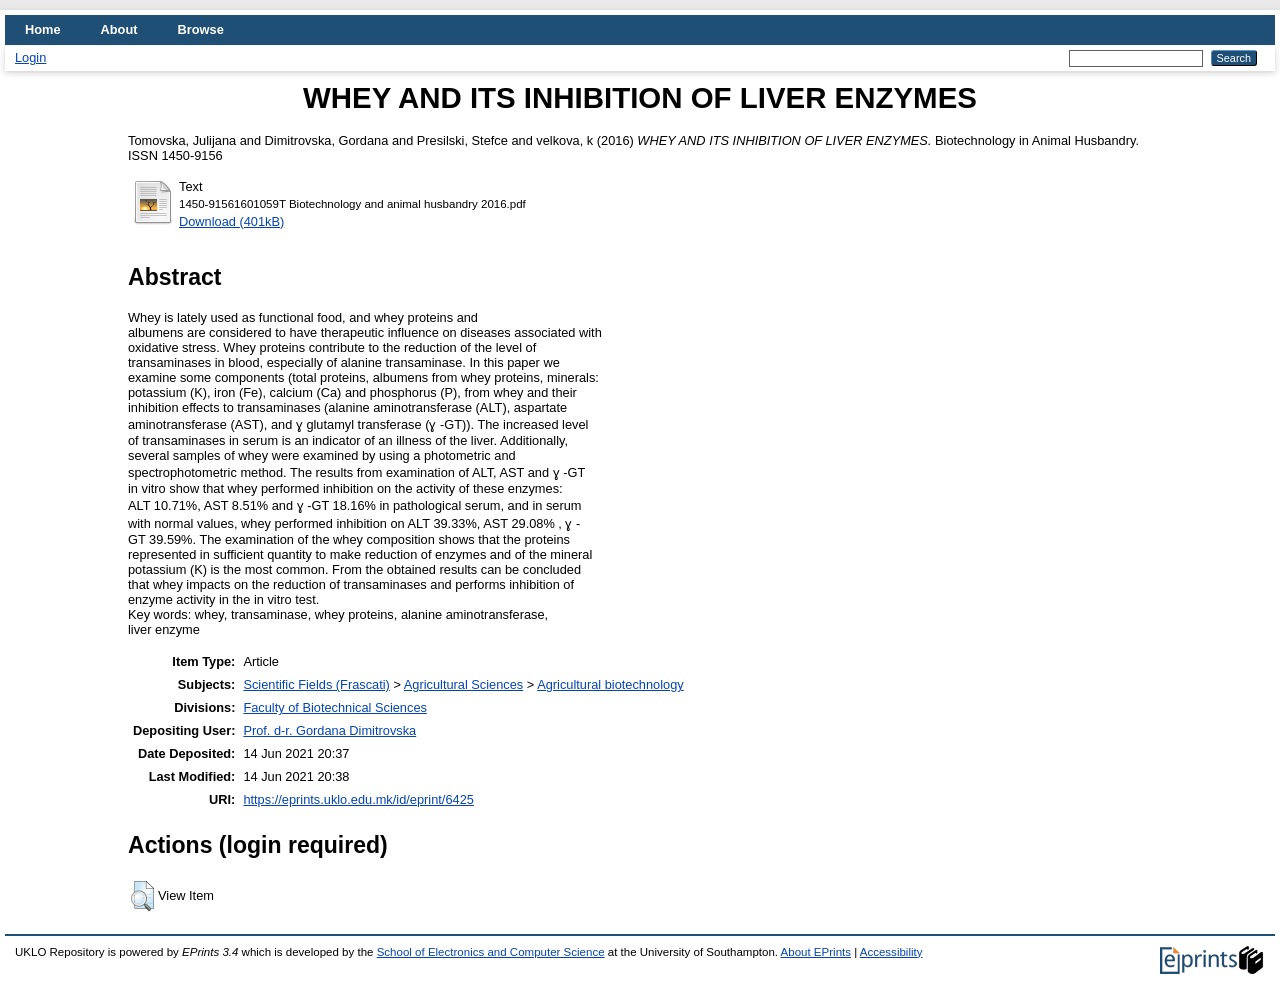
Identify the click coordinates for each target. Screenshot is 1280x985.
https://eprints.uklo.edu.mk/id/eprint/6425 (358, 799)
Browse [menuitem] (201, 29)
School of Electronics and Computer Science (491, 952)
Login (30, 57)
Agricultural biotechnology (610, 684)
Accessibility (891, 952)
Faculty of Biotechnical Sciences (335, 707)
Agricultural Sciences (464, 684)
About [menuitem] (119, 29)
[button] (142, 896)
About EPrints (816, 952)
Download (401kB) (231, 221)
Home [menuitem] (43, 29)
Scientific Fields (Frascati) (316, 684)
